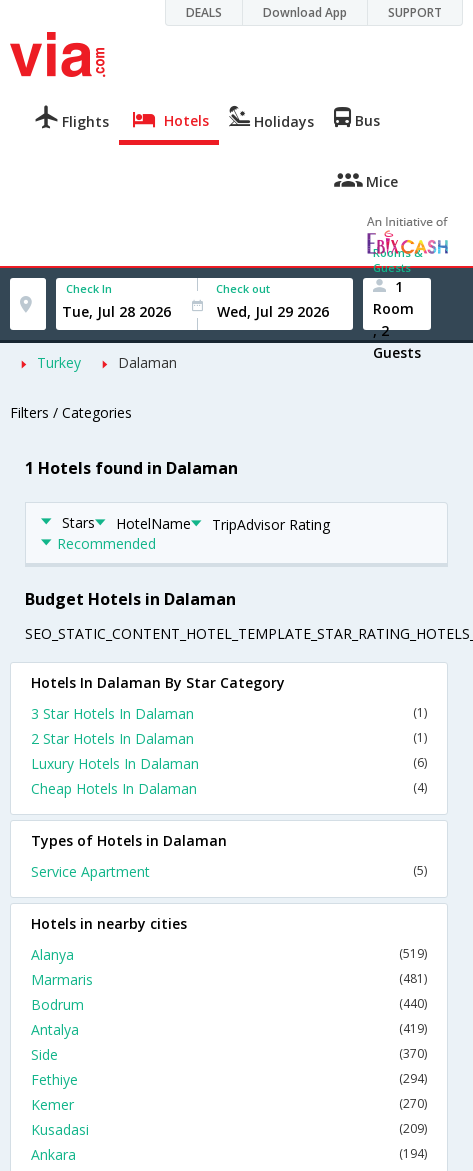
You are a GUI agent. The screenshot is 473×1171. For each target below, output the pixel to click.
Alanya (229, 954)
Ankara (229, 1154)
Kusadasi (229, 1129)
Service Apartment (229, 871)
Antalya (229, 1029)
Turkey (59, 362)
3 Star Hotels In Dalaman (229, 713)
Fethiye (229, 1079)
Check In (89, 288)
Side (229, 1054)
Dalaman (147, 362)
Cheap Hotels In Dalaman (229, 788)
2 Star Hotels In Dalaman (229, 738)
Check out (243, 288)
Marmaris (229, 979)
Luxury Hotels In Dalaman (229, 763)
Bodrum (229, 1004)
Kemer (229, 1104)
